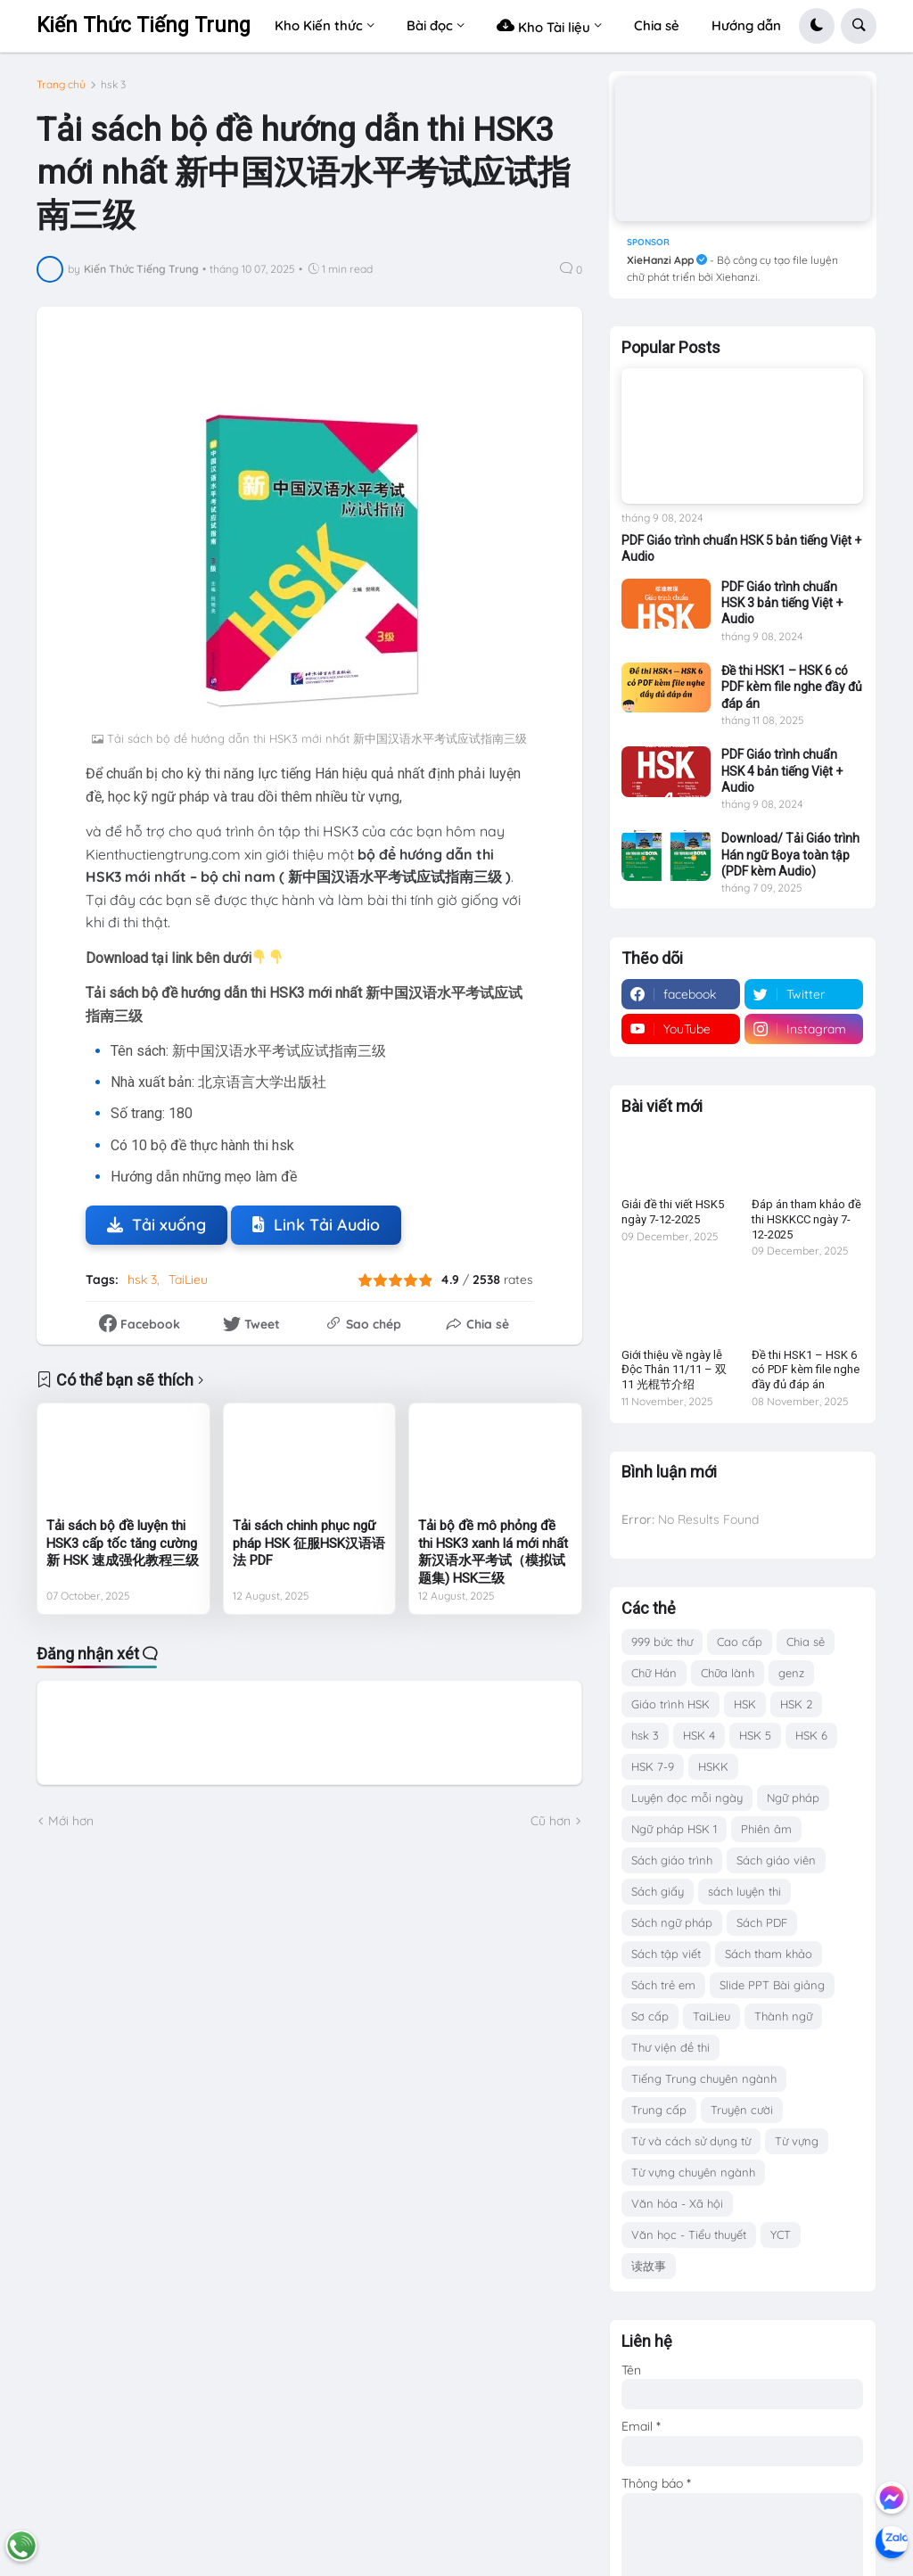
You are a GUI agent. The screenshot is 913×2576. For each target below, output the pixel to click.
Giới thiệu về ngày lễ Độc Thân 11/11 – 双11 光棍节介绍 (674, 1370)
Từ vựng (796, 2141)
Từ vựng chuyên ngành (693, 2172)
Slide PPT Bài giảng (772, 1985)
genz (791, 1673)
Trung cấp (659, 2110)
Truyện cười (742, 2110)
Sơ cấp (650, 2016)
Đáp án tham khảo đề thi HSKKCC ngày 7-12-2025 (806, 1219)
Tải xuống (156, 1224)
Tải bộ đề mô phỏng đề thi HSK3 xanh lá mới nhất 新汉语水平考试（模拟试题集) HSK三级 (493, 1552)
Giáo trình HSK (670, 1704)
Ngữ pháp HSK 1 (674, 1829)
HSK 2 (796, 1704)
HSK (745, 1704)
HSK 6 (811, 1735)
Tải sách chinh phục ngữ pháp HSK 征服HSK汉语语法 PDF (309, 1543)
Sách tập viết (666, 1953)
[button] (817, 26)
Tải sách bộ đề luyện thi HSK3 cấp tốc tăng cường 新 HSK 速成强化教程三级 (122, 1543)
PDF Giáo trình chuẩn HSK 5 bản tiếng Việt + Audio (741, 548)
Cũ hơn (551, 1821)
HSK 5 (755, 1735)
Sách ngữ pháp (671, 1922)
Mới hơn (71, 1821)
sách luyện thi (744, 1891)
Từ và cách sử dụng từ (691, 2141)
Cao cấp (739, 1641)
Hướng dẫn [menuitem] (746, 25)
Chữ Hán (654, 1673)
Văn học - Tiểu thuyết (688, 2234)
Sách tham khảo (768, 1953)
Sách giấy (657, 1891)
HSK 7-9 (652, 1766)
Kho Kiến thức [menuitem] (319, 25)
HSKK (713, 1766)
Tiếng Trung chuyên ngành (704, 2078)
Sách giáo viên (776, 1860)
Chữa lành (727, 1673)
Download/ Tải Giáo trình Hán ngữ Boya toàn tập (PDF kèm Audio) (790, 854)
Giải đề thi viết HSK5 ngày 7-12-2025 (672, 1211)
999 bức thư (662, 1641)
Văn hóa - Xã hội (677, 2203)
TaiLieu (188, 1280)
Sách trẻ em (663, 1985)
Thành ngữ (783, 2016)
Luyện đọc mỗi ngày (687, 1797)
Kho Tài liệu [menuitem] (543, 25)
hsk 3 (113, 84)
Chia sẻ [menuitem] (656, 25)
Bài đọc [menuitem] (430, 25)
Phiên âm (766, 1829)
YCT (780, 2234)
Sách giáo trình (671, 1860)
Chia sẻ (805, 1641)
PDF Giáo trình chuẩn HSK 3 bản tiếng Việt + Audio (782, 603)
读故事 (648, 2266)
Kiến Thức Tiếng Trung (144, 25)
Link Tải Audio (316, 1224)
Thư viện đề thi (670, 2047)
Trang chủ (61, 84)
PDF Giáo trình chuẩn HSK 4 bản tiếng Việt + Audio (782, 770)
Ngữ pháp (793, 1797)
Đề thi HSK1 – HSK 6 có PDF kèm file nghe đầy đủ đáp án (791, 686)
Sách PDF (761, 1922)
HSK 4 (699, 1735)
